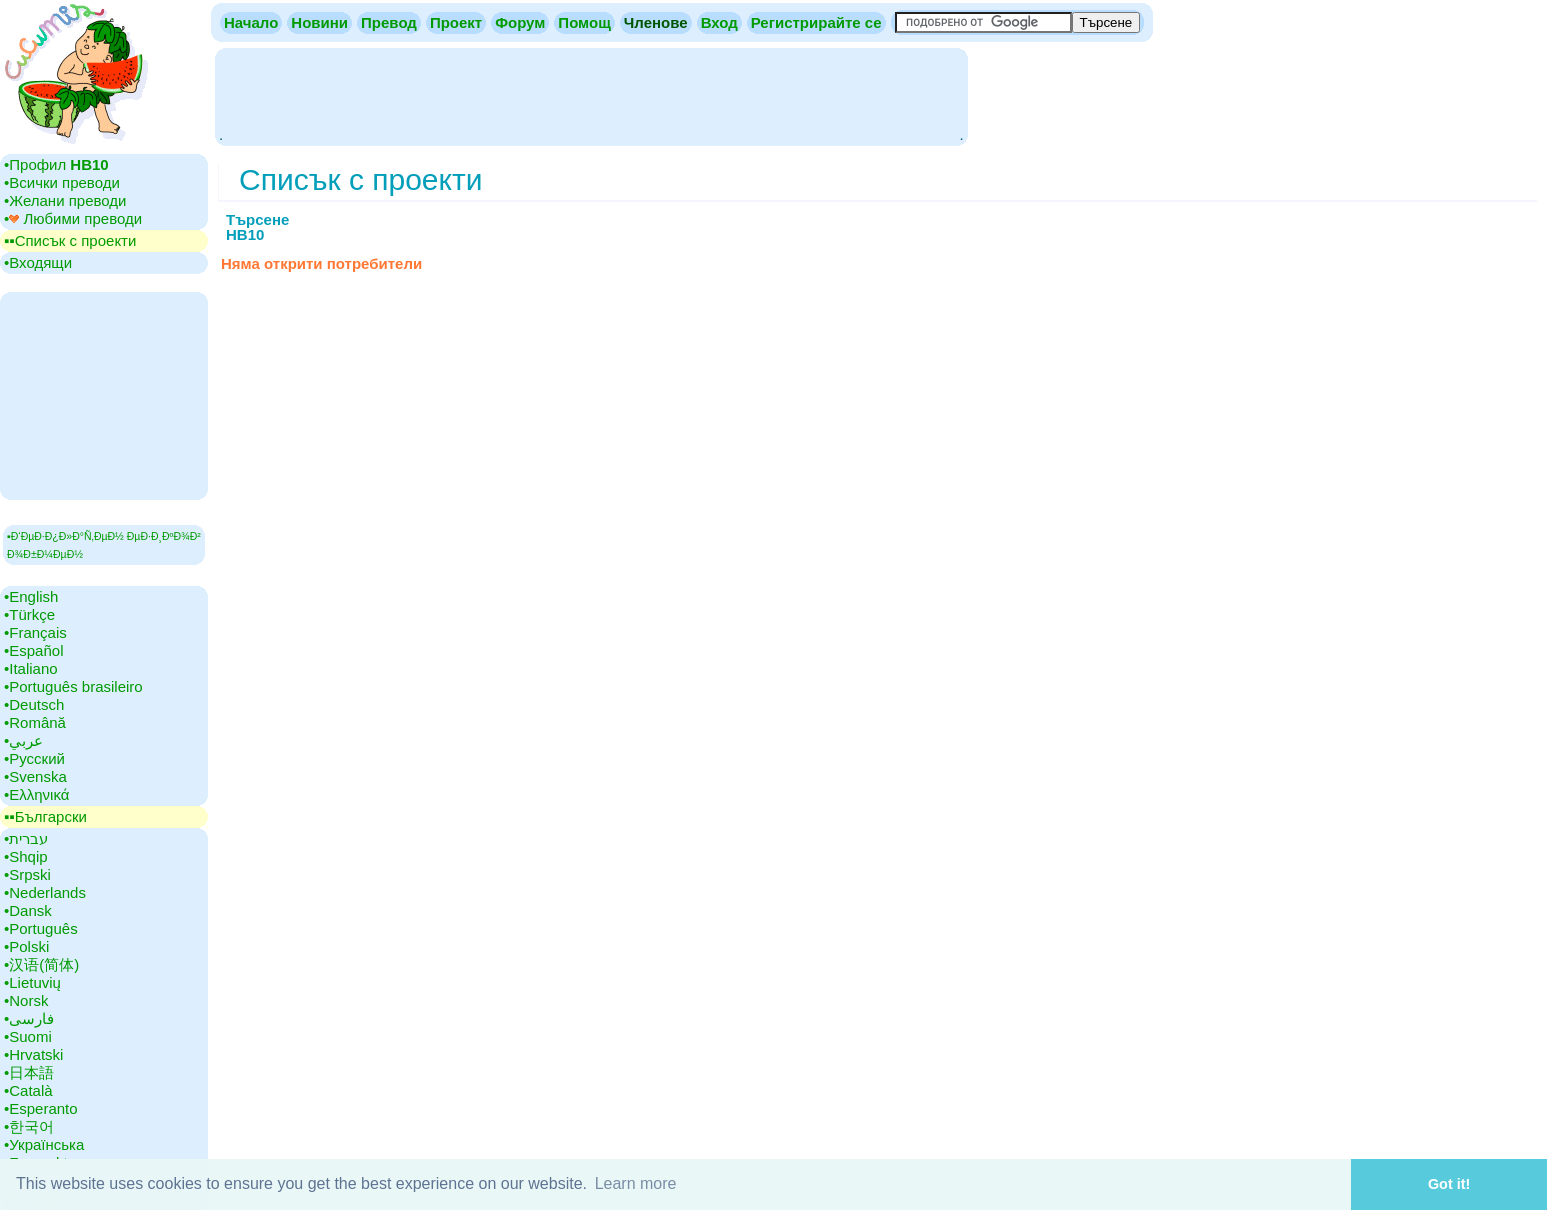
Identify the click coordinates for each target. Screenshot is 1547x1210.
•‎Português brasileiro (73, 686)
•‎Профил (56, 164)
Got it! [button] (1449, 1184)
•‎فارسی (29, 1018)
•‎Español (33, 650)
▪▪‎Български (45, 816)
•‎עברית (26, 838)
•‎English (31, 596)
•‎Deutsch (34, 704)
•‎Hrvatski (33, 1054)
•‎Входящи (38, 262)
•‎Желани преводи (65, 200)
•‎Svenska (35, 776)
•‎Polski (26, 946)
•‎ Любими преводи (73, 218)
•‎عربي (23, 740)
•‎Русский (34, 758)
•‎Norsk (26, 1000)
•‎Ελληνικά (36, 794)
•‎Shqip (26, 856)
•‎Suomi (28, 1036)
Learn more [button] (636, 1183)
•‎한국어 (29, 1126)
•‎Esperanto (41, 1108)
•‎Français (35, 632)
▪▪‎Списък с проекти (70, 240)
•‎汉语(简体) (41, 964)
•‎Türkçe (29, 614)
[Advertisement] (591, 95)
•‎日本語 (29, 1072)
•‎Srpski (27, 874)
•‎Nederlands (45, 892)
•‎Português (41, 928)
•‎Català (28, 1090)
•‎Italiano (31, 668)
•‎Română (35, 722)
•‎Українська (44, 1144)
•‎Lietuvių (32, 982)
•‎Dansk (28, 910)
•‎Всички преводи (62, 182)
